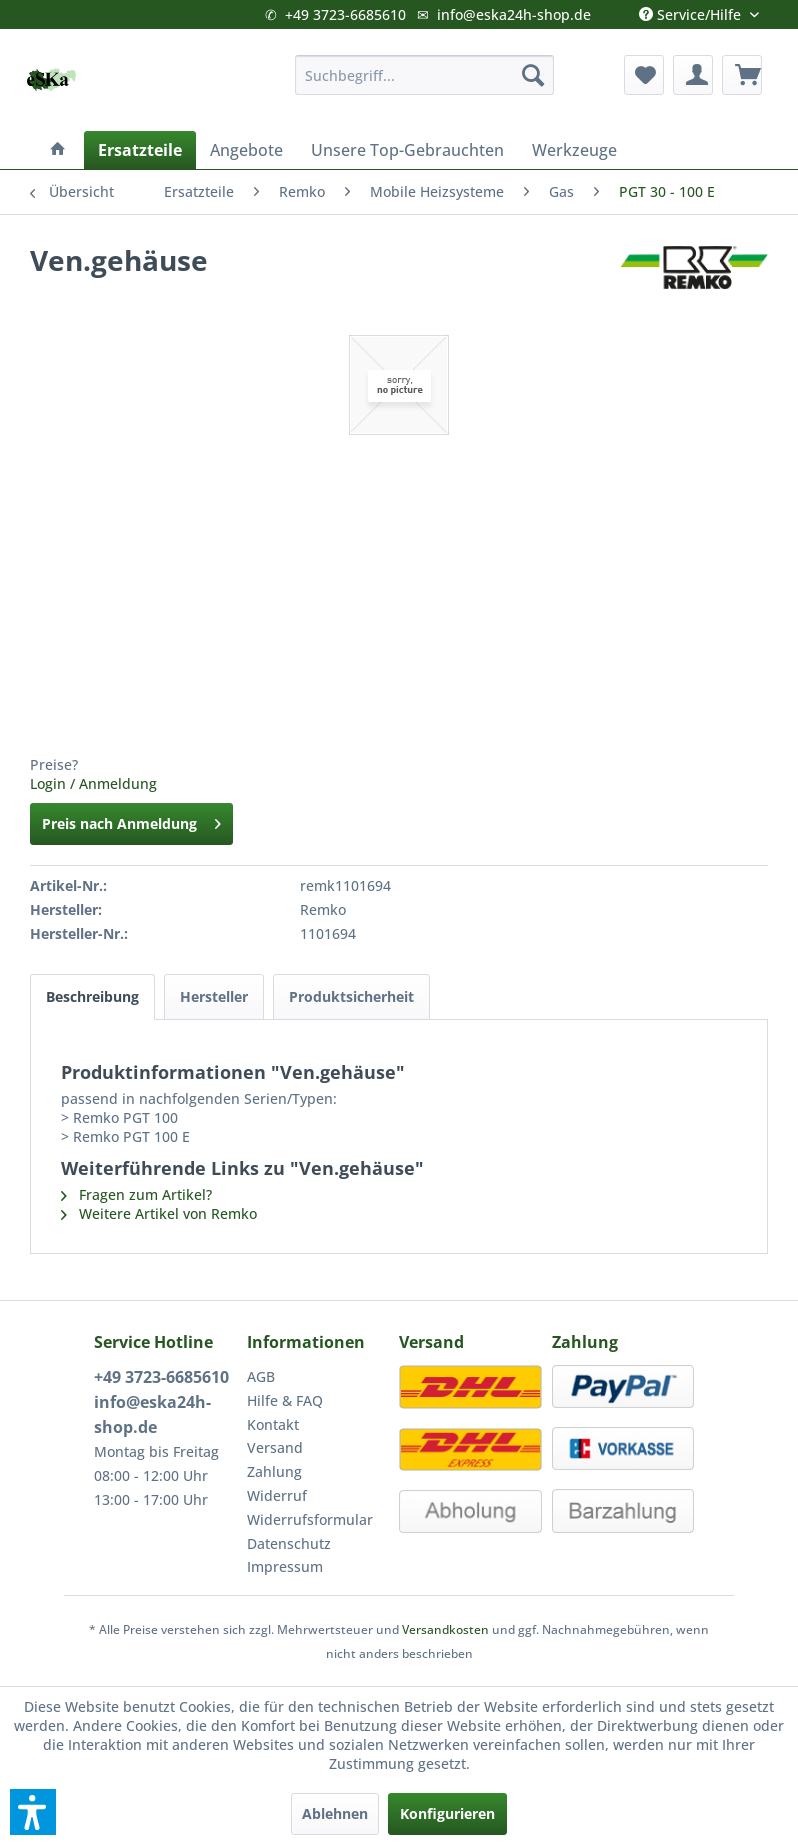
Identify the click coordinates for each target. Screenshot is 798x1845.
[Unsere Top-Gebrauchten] (407, 150)
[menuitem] (424, 75)
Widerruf (277, 1495)
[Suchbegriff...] (424, 75)
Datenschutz (289, 1543)
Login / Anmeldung (93, 783)
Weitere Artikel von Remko (159, 1213)
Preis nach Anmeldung (131, 820)
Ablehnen (335, 1813)
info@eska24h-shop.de (514, 14)
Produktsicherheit (351, 996)
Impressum (285, 1566)
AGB (261, 1376)
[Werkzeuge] (574, 150)
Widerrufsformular (310, 1519)
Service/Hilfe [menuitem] (692, 10)
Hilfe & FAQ (285, 1400)
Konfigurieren (447, 1813)
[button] (33, 1812)
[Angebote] (246, 150)
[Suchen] (533, 75)
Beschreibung (92, 996)
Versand (275, 1447)
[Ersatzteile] (140, 150)
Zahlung (274, 1471)
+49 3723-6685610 (345, 14)
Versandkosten (445, 1629)
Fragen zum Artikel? (136, 1194)
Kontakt (273, 1424)
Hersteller (214, 996)
